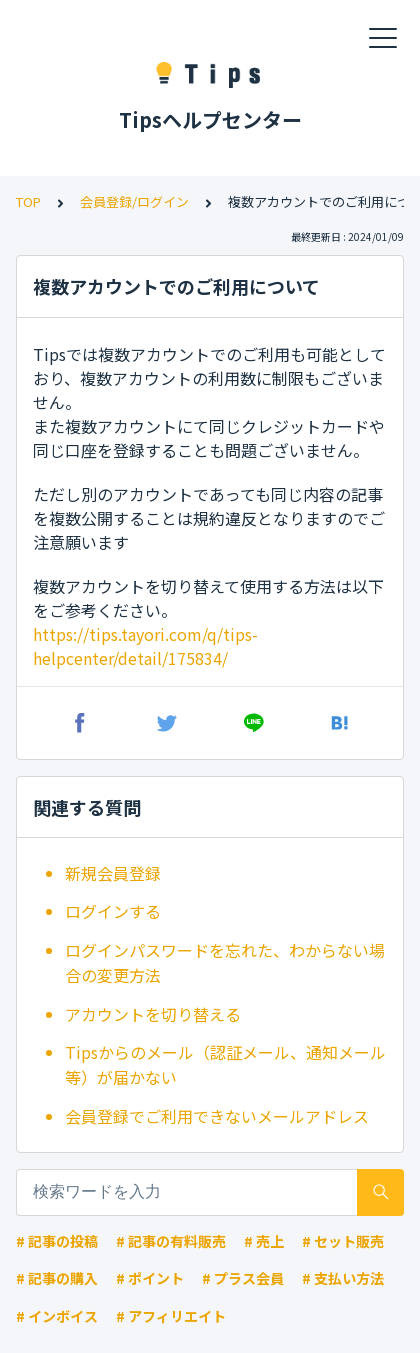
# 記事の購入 (57, 1278)
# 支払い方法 (343, 1278)
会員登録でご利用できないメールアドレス (217, 1116)
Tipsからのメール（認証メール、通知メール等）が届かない (225, 1065)
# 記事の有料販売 (171, 1241)
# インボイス (57, 1316)
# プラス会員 (243, 1278)
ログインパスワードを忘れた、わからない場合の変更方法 (225, 963)
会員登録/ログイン (134, 201)
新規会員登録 (113, 873)
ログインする (113, 911)
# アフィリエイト (171, 1316)
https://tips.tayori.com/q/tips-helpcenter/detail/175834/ (145, 646)
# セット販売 (343, 1241)
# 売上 (264, 1241)
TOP (28, 201)
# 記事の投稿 (57, 1241)
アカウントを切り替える (153, 1014)
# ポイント (150, 1278)
